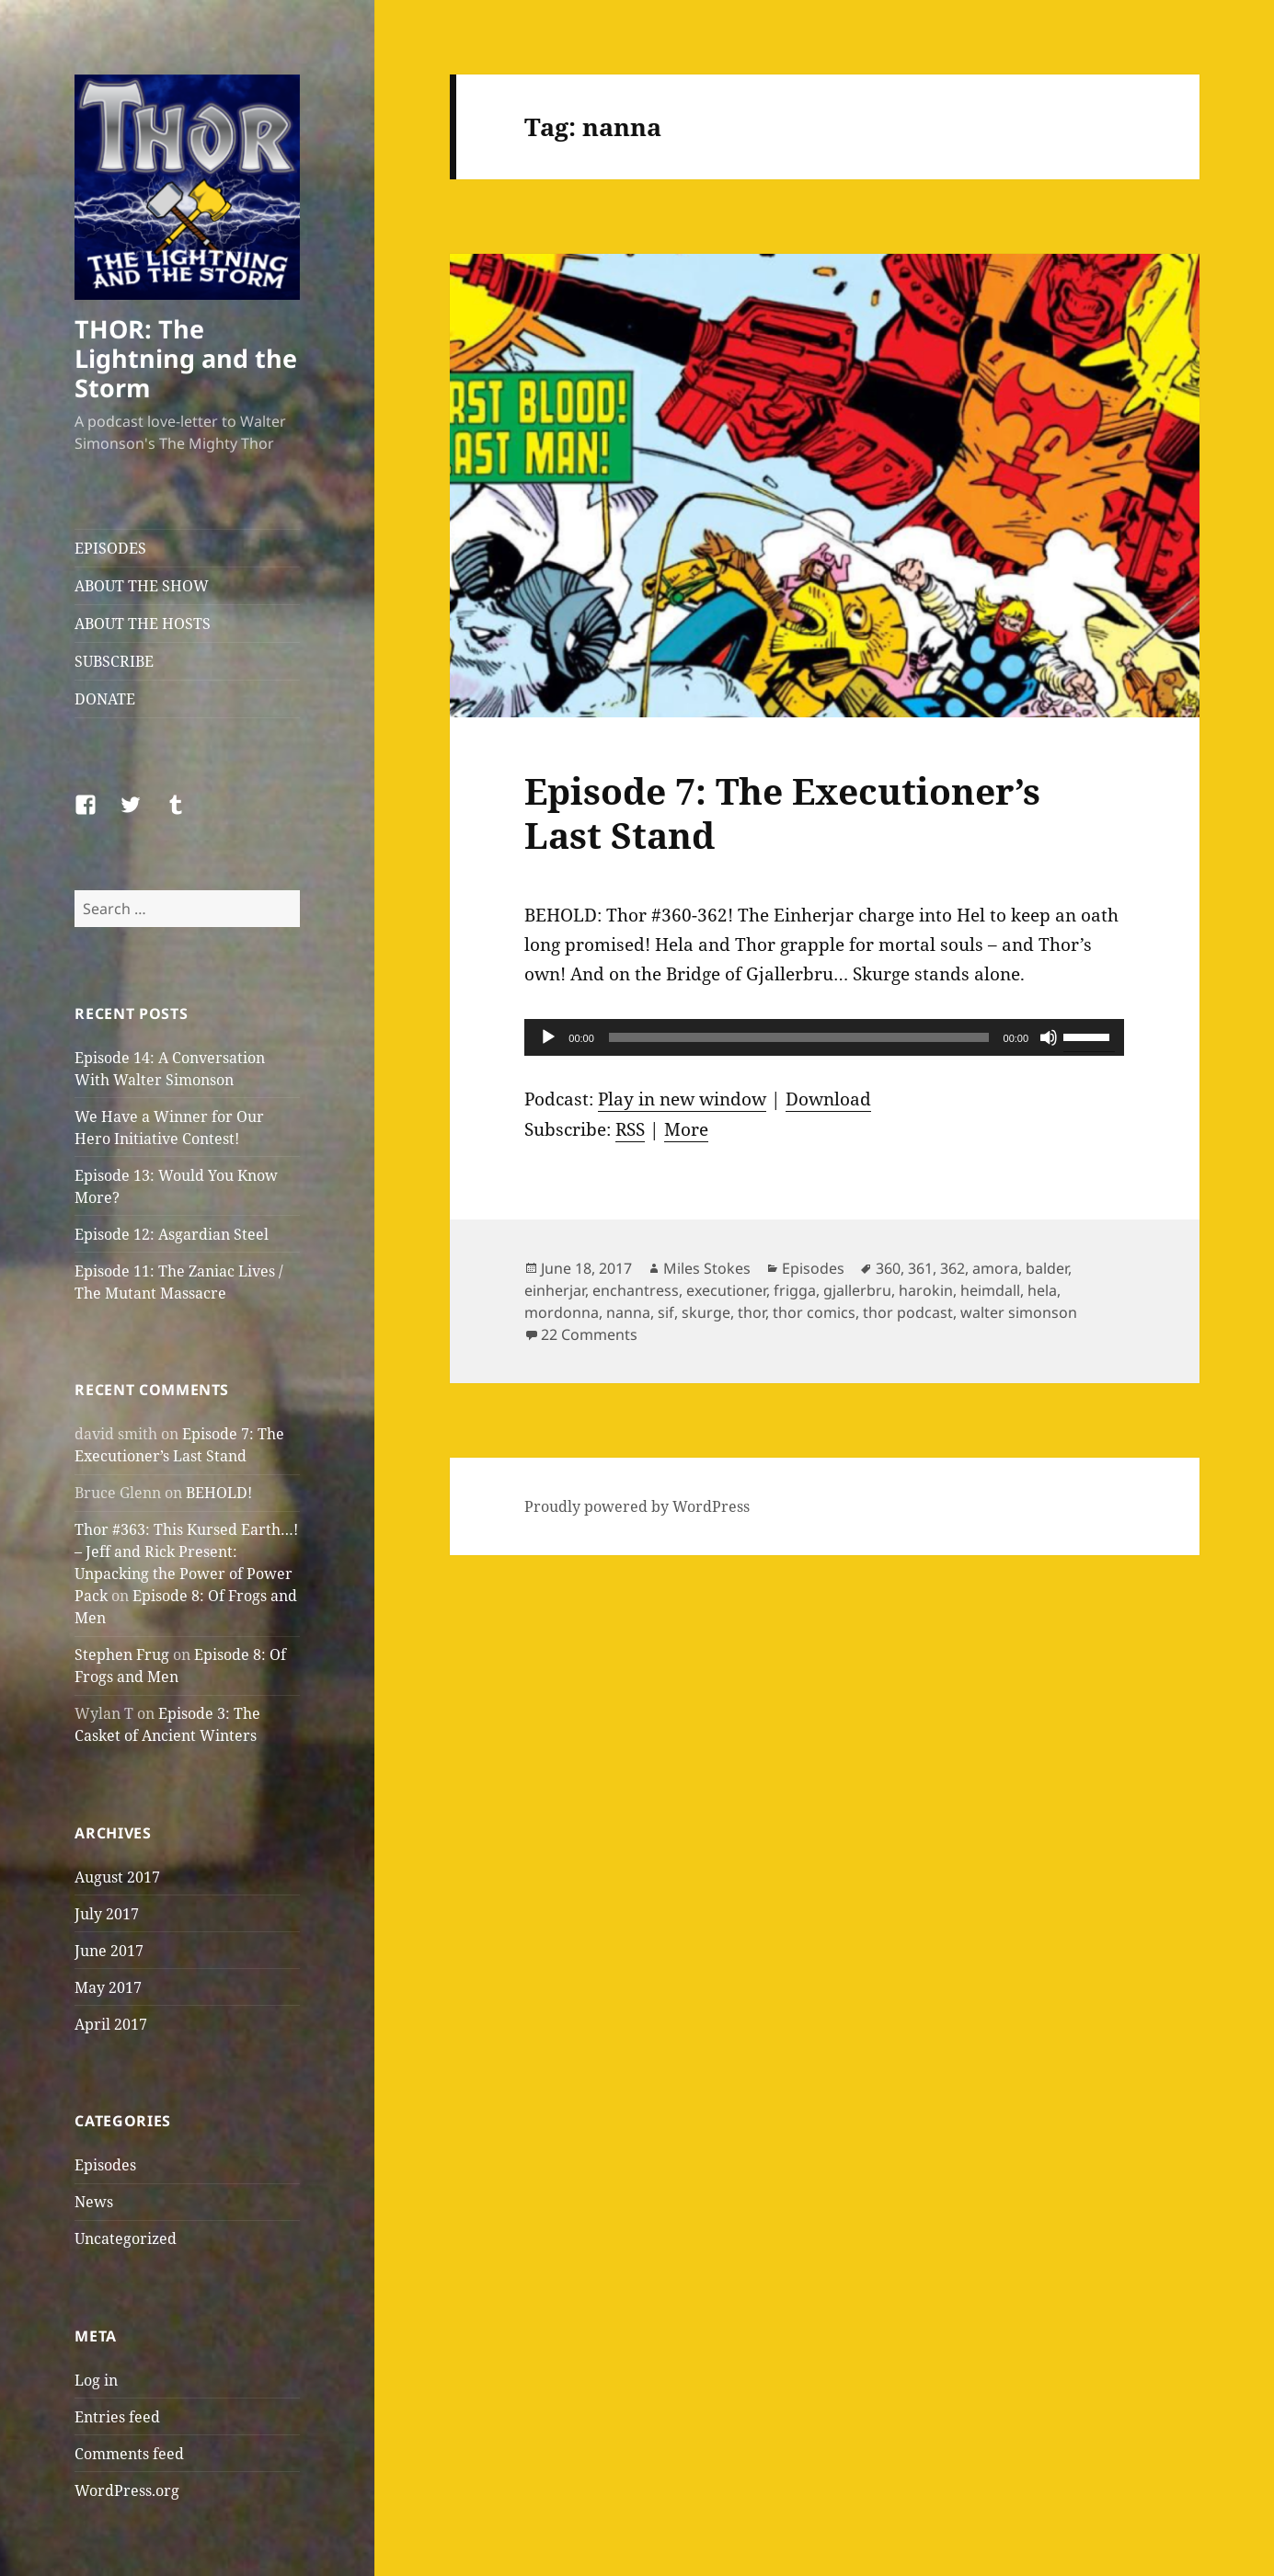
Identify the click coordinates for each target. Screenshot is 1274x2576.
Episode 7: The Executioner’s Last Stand (782, 812)
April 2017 (111, 2024)
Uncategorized (126, 2238)
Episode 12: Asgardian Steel (172, 1234)
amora (995, 1268)
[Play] (548, 1037)
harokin (926, 1290)
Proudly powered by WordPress (637, 1506)
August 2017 (117, 1877)
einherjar (554, 1290)
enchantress (635, 1290)
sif (666, 1312)
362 (952, 1268)
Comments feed (129, 2454)
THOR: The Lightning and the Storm (186, 358)
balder (1047, 1268)
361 (920, 1268)
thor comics (814, 1312)
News (94, 2202)
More (686, 1129)
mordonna (561, 1312)
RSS (630, 1129)
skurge (706, 1312)
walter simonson (1018, 1312)
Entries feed (117, 2417)
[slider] (799, 1037)
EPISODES (110, 548)
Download (828, 1099)
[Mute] (1048, 1037)
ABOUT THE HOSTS (143, 623)
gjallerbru (857, 1290)
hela (1042, 1290)
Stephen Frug (122, 1654)
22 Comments (589, 1334)
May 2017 (108, 1987)
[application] (824, 1037)
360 (888, 1268)
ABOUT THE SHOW (142, 586)
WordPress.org (127, 2490)
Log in (96, 2380)
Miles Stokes (707, 1268)
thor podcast (908, 1312)
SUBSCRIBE (114, 661)
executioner (726, 1290)
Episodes (105, 2165)
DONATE (105, 699)
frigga (795, 1290)
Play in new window (682, 1099)
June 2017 (109, 1951)
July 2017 (107, 1914)
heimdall (990, 1290)
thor (751, 1312)
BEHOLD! (219, 1493)
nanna (628, 1312)
